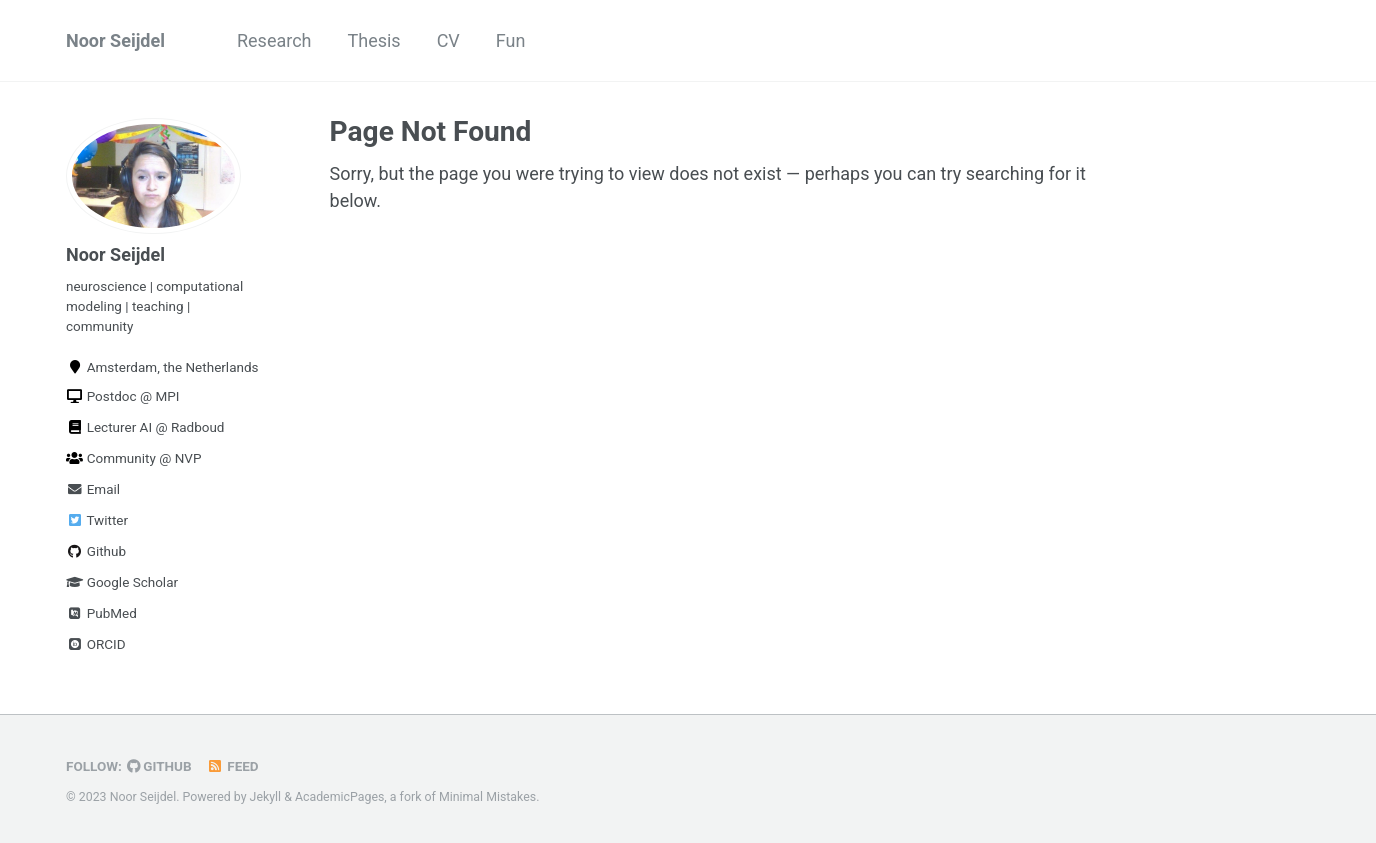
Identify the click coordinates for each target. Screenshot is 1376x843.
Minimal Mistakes (487, 797)
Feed (233, 766)
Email (93, 489)
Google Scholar (122, 582)
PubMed (101, 613)
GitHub (159, 766)
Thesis (374, 40)
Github (96, 551)
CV (448, 40)
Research (274, 40)
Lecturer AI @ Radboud (145, 427)
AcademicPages (339, 797)
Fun (511, 40)
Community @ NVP (133, 458)
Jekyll (266, 797)
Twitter (97, 520)
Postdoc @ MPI (122, 396)
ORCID (96, 644)
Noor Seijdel (115, 40)
